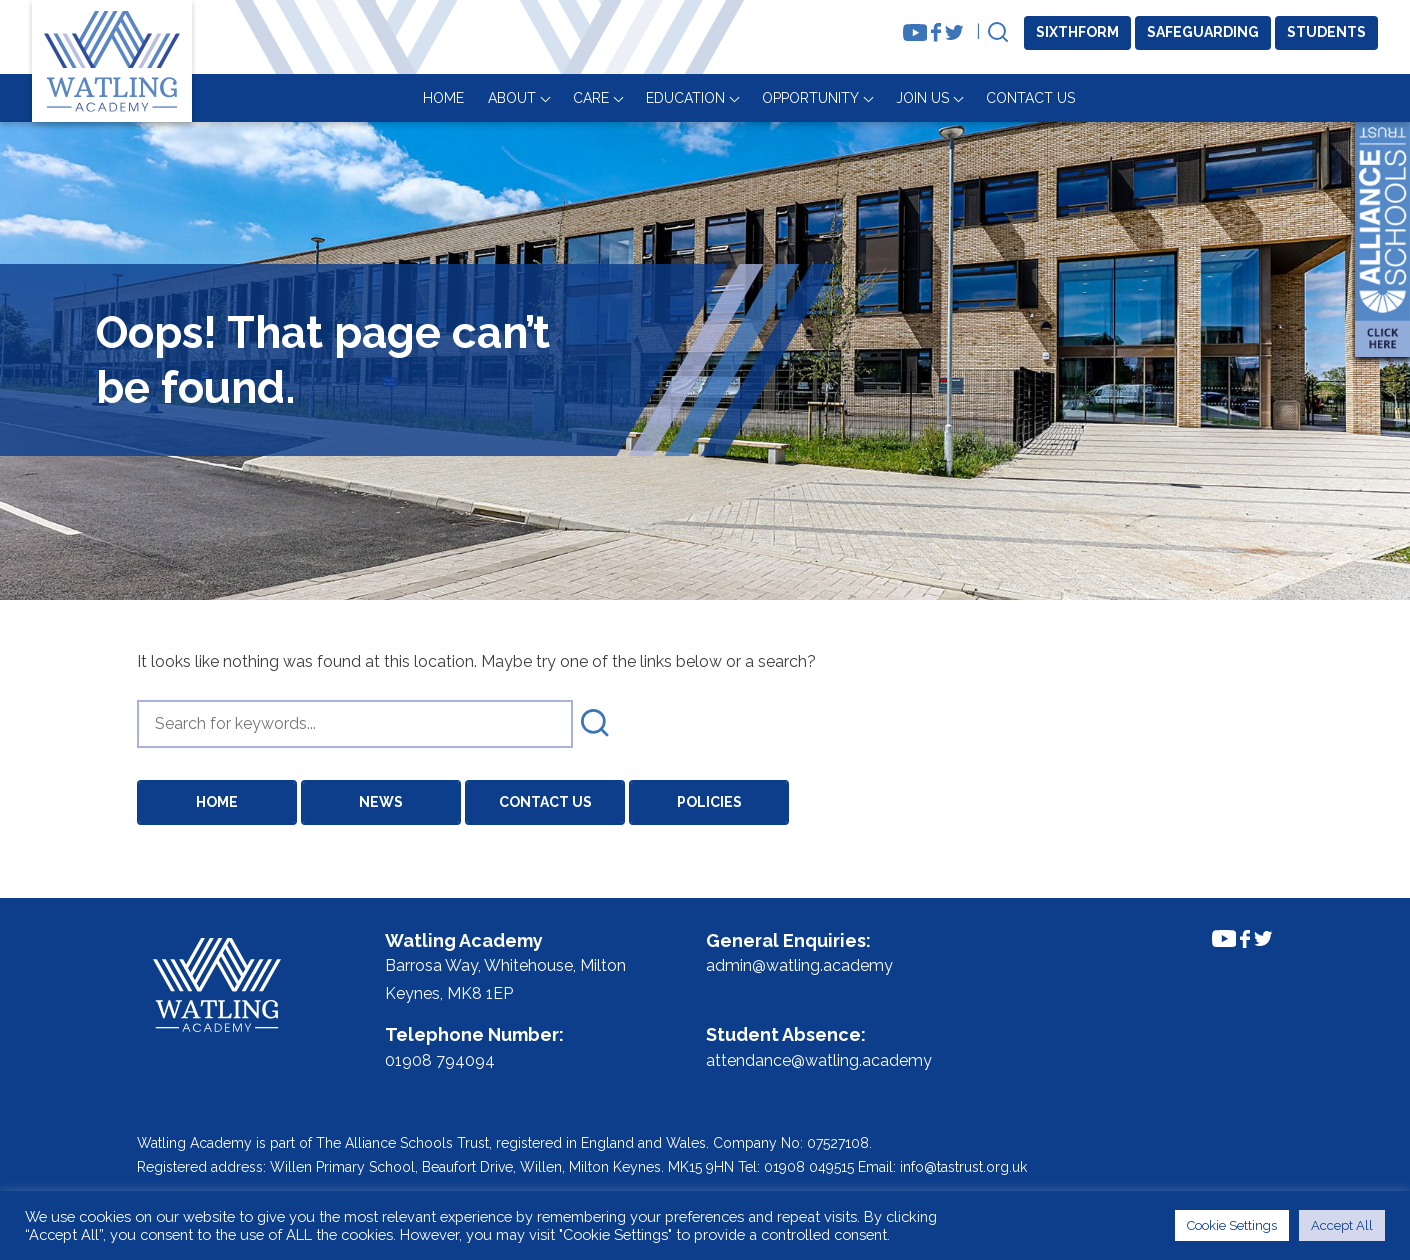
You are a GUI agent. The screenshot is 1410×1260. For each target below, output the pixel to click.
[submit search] (595, 724)
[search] (355, 724)
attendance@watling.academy (819, 1060)
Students (1326, 32)
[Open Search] (998, 33)
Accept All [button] (1342, 1225)
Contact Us (1321, 98)
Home (734, 98)
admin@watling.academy (799, 965)
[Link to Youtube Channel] (915, 32)
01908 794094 (440, 1060)
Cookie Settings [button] (1232, 1225)
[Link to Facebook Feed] (936, 32)
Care (882, 98)
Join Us (1213, 98)
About (803, 98)
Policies (709, 802)
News (381, 802)
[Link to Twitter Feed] (954, 32)
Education (976, 98)
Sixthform (1077, 32)
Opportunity (1101, 98)
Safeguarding (1203, 32)
